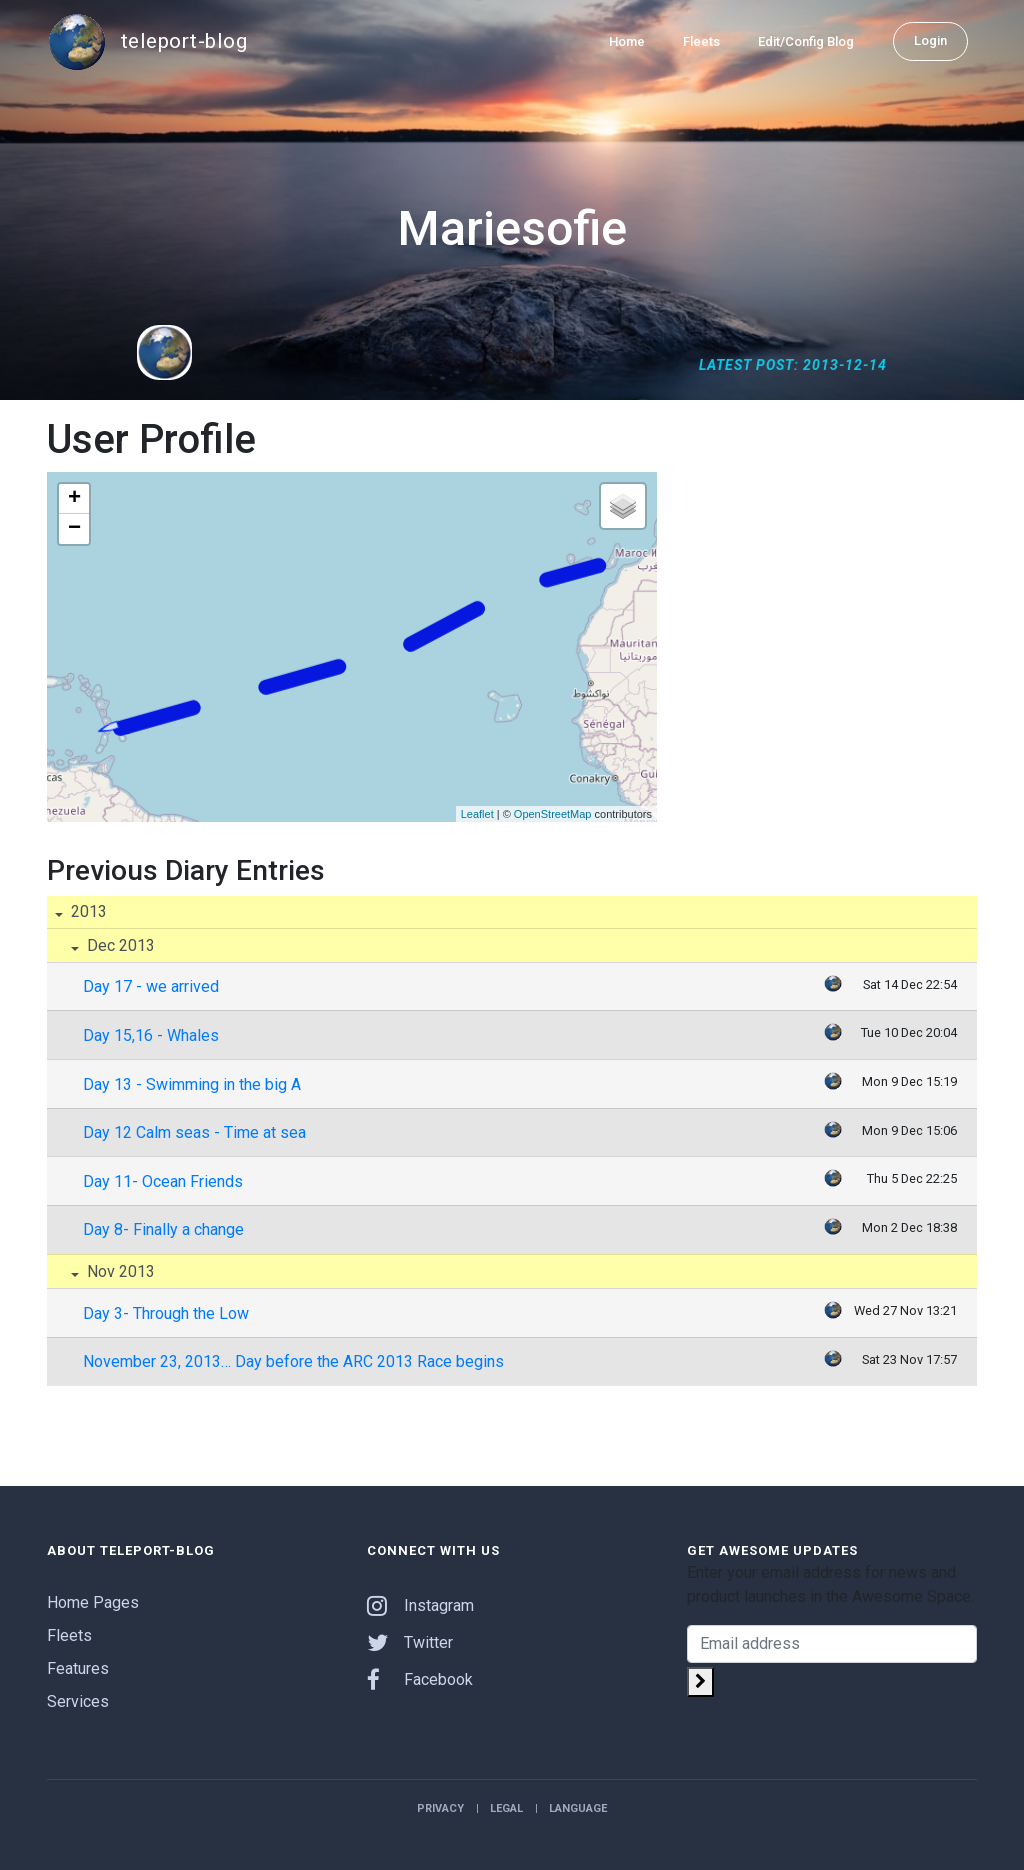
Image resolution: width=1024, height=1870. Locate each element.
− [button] (74, 529)
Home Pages (93, 1602)
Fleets (701, 41)
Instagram (420, 1605)
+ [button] (74, 499)
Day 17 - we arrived (151, 986)
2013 (87, 911)
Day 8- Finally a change (163, 1229)
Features (78, 1668)
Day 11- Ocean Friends (163, 1181)
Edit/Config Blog (806, 41)
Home (627, 41)
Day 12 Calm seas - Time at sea (194, 1132)
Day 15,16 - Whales (151, 1035)
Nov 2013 (119, 1271)
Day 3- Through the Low (166, 1313)
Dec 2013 (119, 945)
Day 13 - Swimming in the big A (192, 1084)
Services (78, 1701)
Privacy (440, 1808)
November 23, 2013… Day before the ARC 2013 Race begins (293, 1361)
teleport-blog (147, 42)
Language (578, 1808)
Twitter (410, 1642)
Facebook (420, 1679)
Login (930, 40)
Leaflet (477, 814)
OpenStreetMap (553, 814)
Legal (506, 1808)
